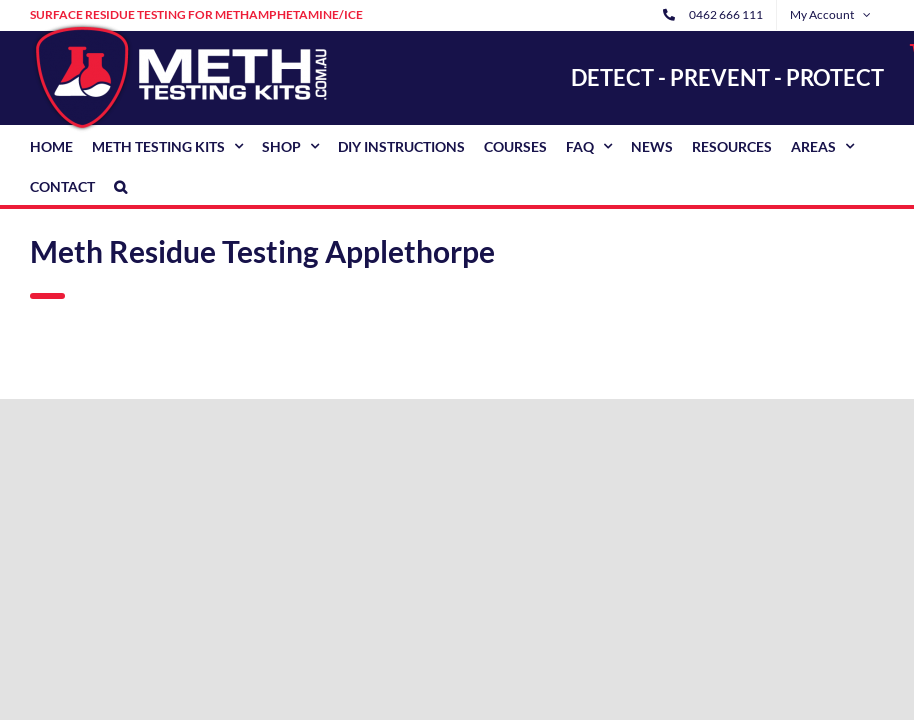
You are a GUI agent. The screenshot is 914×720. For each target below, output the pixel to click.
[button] (120, 185)
